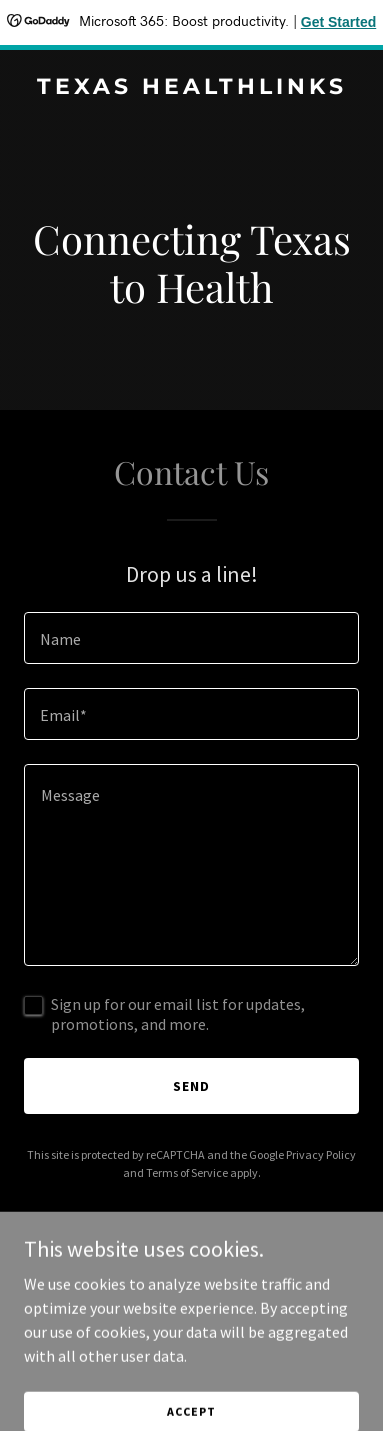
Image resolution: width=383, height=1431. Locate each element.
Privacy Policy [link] (321, 1154)
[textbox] (191, 638)
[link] (191, 88)
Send (191, 1086)
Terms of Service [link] (187, 1172)
